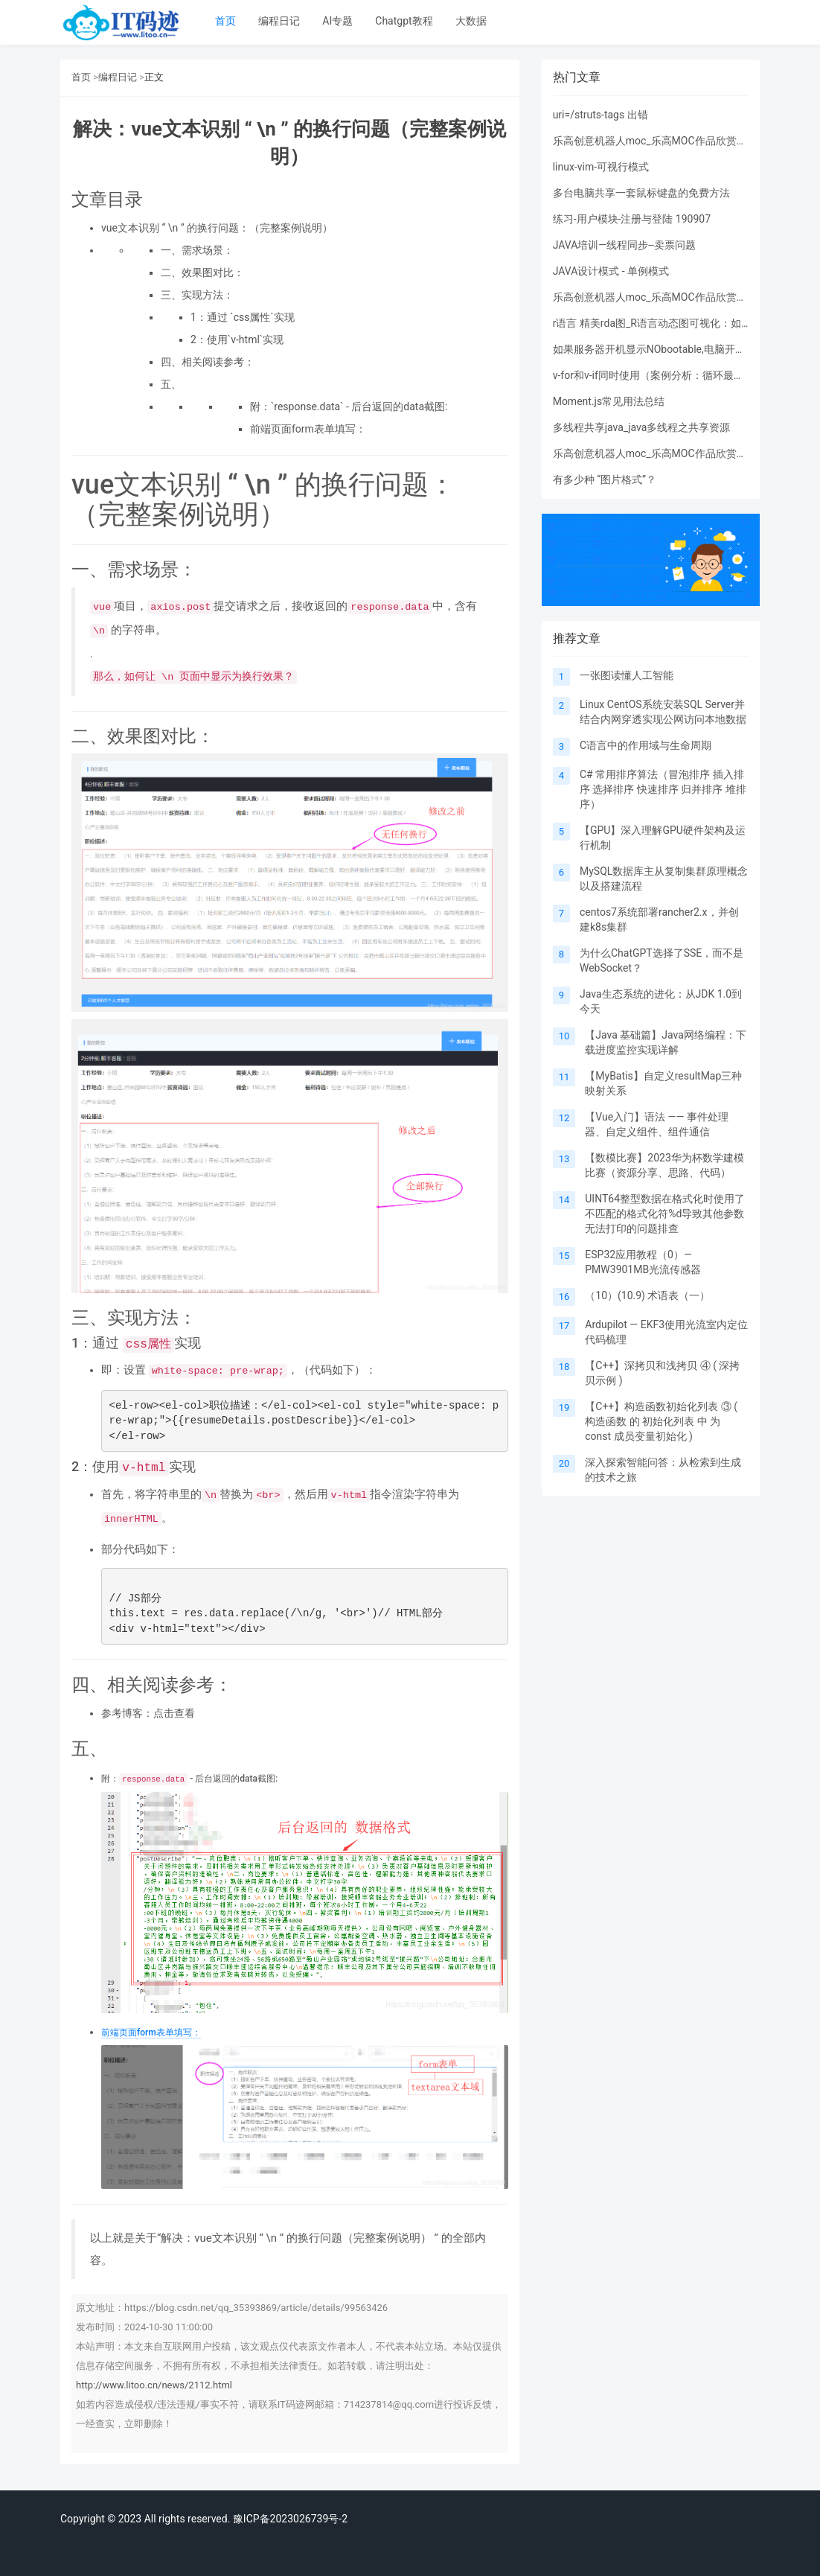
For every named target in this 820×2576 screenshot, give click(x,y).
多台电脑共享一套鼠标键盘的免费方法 (641, 193)
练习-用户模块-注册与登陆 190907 (632, 219)
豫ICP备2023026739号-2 (290, 2519)
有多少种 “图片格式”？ (604, 479)
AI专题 (337, 21)
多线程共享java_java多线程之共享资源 (642, 427)
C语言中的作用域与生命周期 (645, 745)
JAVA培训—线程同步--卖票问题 (624, 245)
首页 (225, 21)
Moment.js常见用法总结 (609, 401)
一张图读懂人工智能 (626, 675)
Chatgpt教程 (403, 21)
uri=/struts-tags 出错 (600, 115)
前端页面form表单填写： (151, 2032)
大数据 (471, 21)
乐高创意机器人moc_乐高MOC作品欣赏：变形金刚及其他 (686, 141)
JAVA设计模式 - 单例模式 (611, 271)
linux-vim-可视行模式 (601, 167)
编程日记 (279, 21)
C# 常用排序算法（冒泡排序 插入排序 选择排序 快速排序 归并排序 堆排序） (663, 789)
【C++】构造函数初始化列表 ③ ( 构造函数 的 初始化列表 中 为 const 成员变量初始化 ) (661, 1421)
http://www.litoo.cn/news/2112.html (154, 2385)
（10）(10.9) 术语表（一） (647, 1295)
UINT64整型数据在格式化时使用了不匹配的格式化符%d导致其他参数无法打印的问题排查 (665, 1213)
